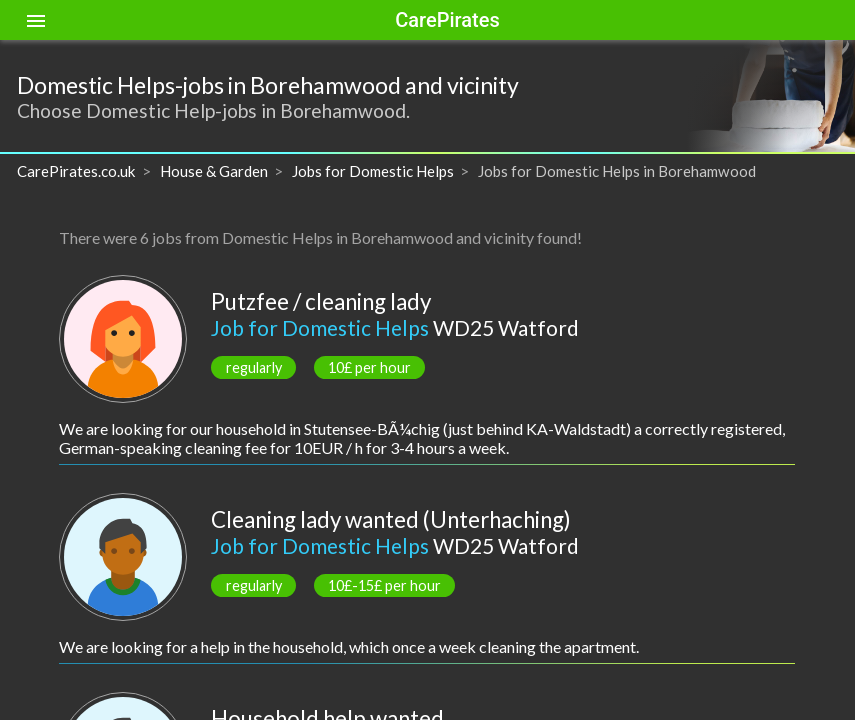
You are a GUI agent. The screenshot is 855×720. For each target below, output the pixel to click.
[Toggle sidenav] (36, 20)
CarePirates (447, 20)
